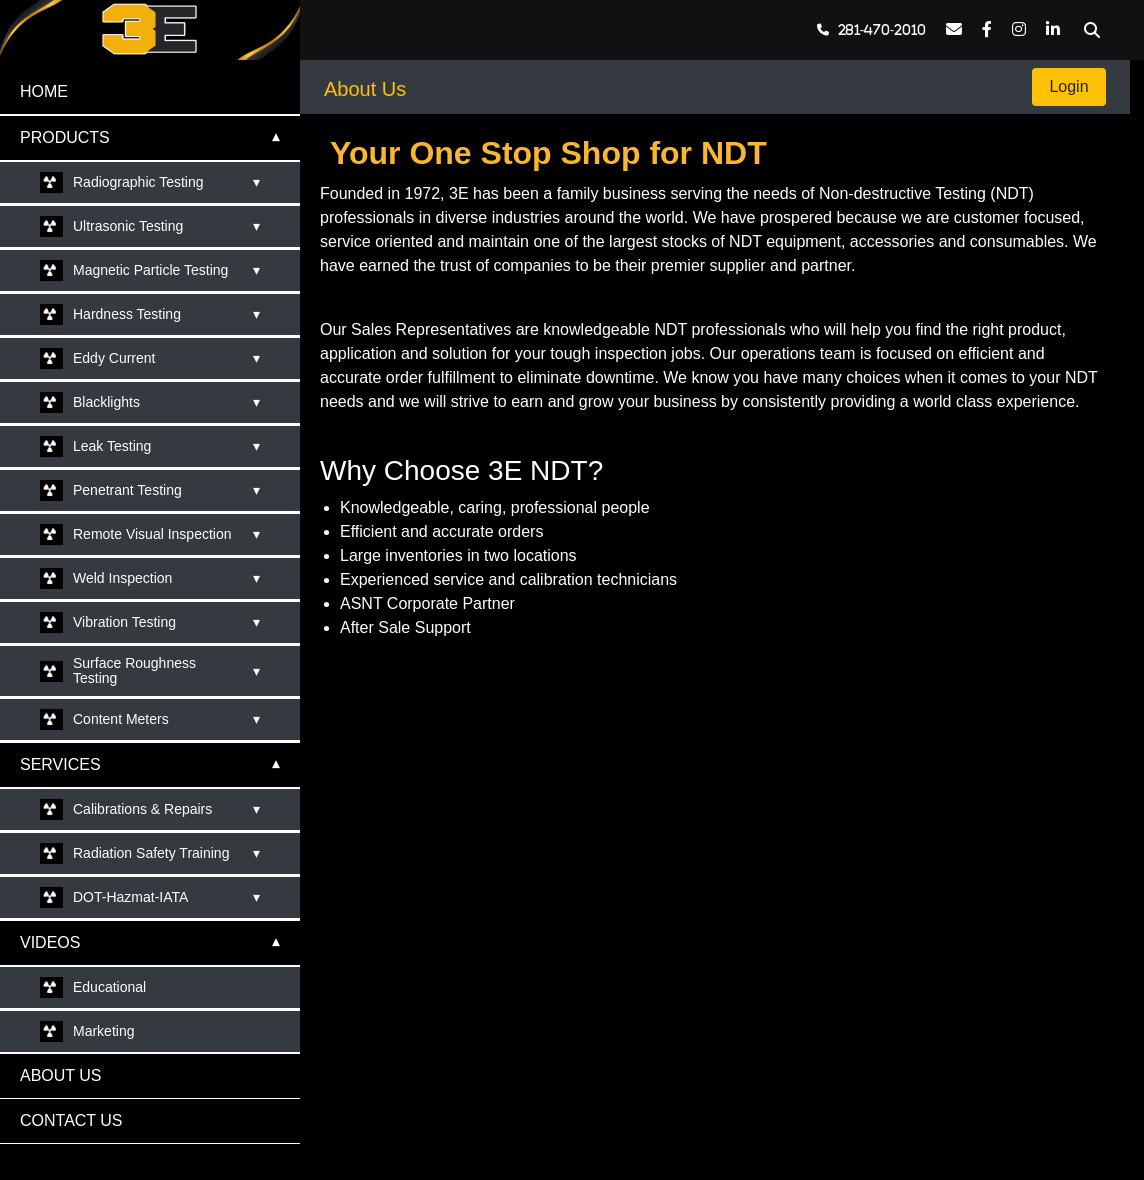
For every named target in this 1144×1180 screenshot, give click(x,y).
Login (1069, 86)
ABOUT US (61, 1075)
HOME (44, 91)
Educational (109, 987)
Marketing (103, 1031)
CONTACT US (71, 1120)
